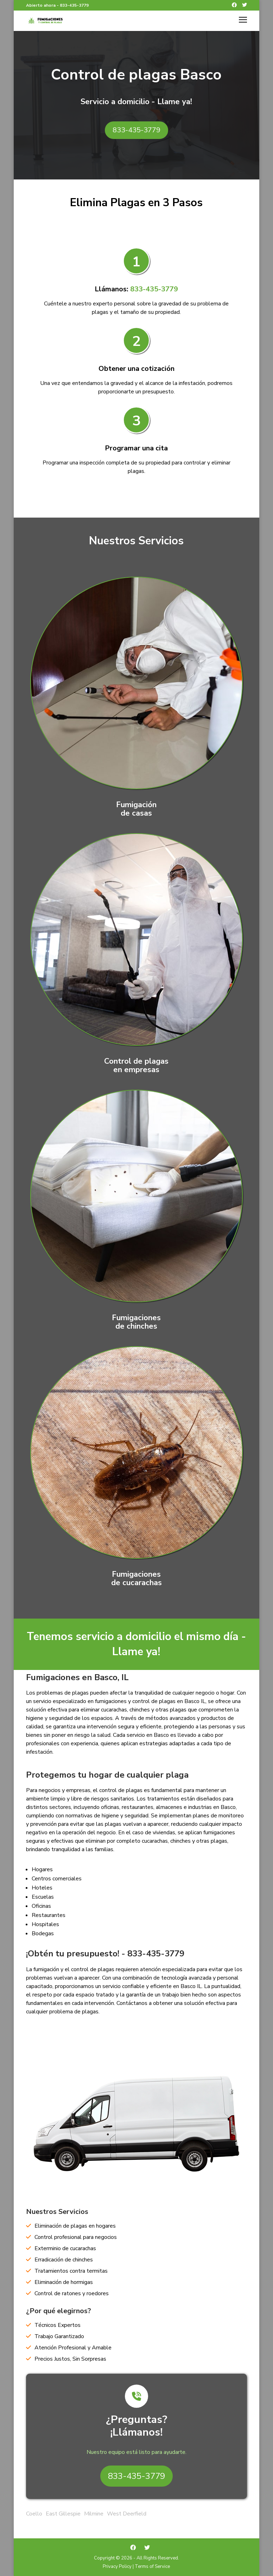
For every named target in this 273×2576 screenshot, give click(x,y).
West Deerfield (126, 2514)
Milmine (93, 2514)
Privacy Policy (117, 2566)
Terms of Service (152, 2566)
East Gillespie (63, 2514)
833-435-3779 (74, 5)
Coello (34, 2514)
